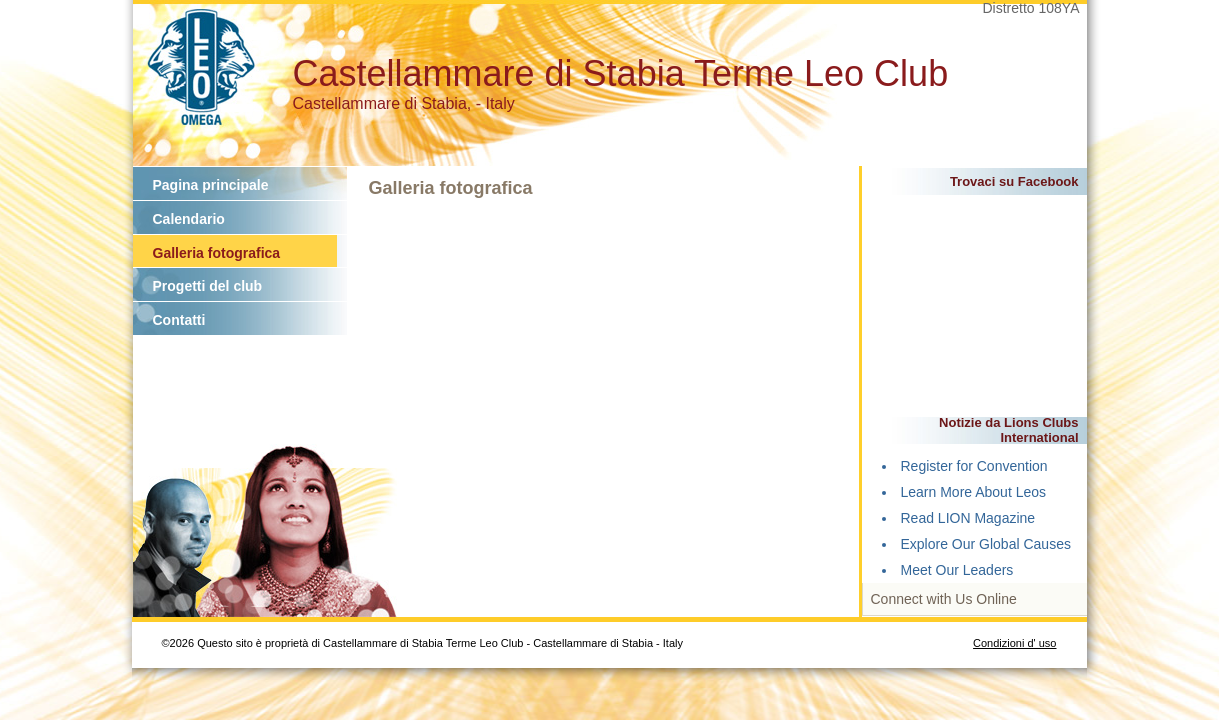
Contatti (179, 320)
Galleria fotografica (217, 253)
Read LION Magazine (968, 518)
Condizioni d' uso (1014, 643)
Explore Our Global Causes (986, 544)
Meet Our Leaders (957, 570)
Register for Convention (974, 466)
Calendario (189, 219)
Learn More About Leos (974, 492)
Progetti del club (208, 286)
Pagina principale (211, 185)
